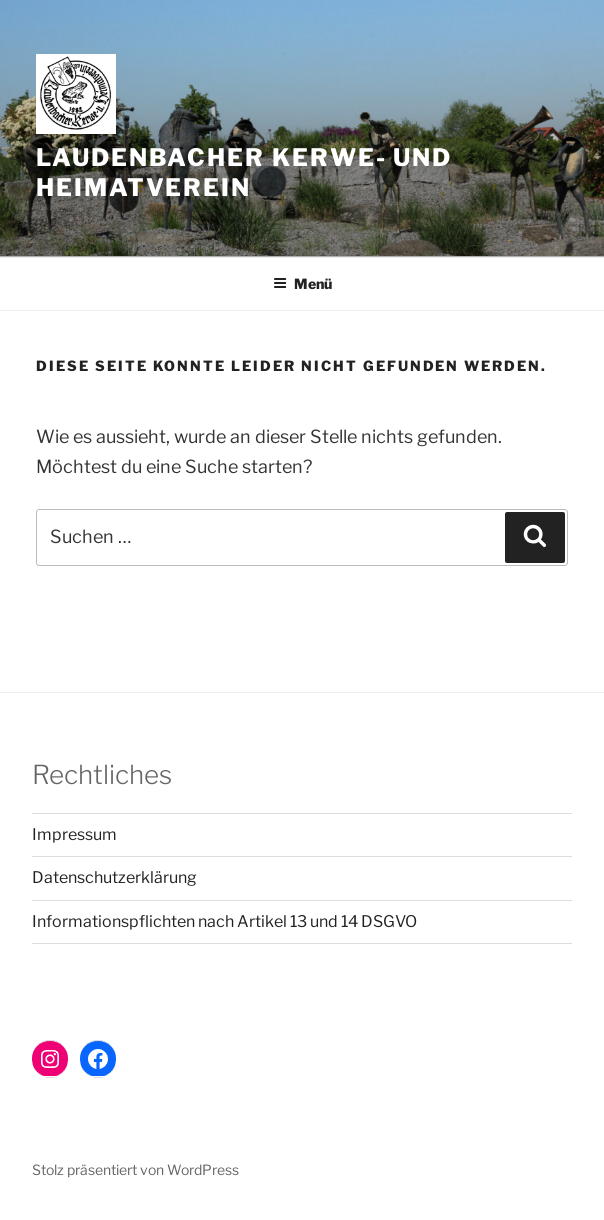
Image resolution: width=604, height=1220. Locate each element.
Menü (302, 283)
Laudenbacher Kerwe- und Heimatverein (244, 172)
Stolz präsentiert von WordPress (135, 1169)
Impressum (74, 834)
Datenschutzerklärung (114, 877)
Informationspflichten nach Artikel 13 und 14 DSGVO (224, 921)
